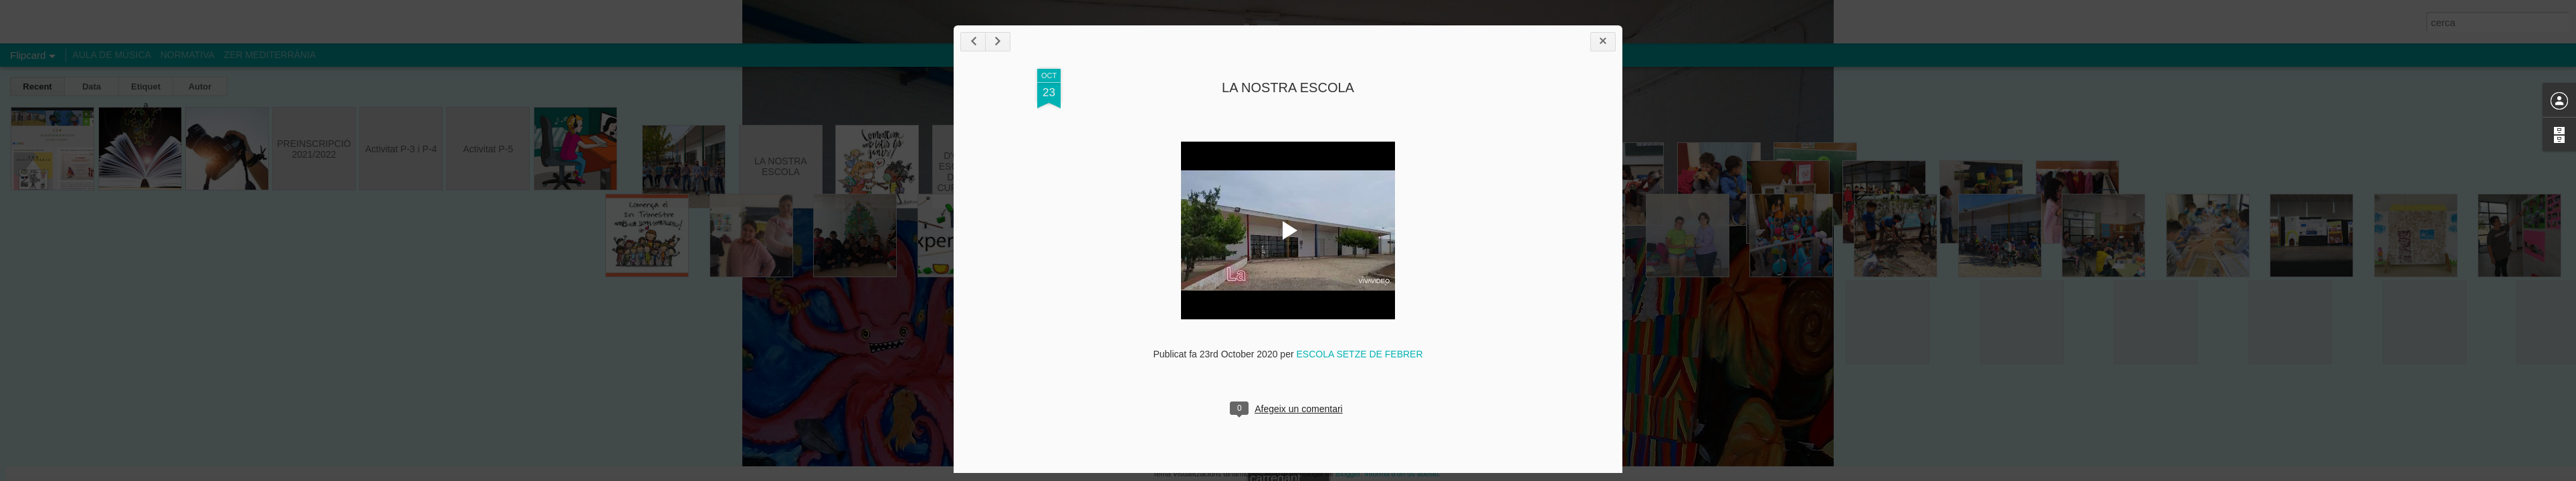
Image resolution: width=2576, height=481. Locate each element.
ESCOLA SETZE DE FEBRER (1538, 378)
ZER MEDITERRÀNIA (270, 54)
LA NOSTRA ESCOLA (1467, 112)
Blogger (1347, 474)
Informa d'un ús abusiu (1401, 474)
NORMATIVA (187, 54)
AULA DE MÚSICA (111, 54)
